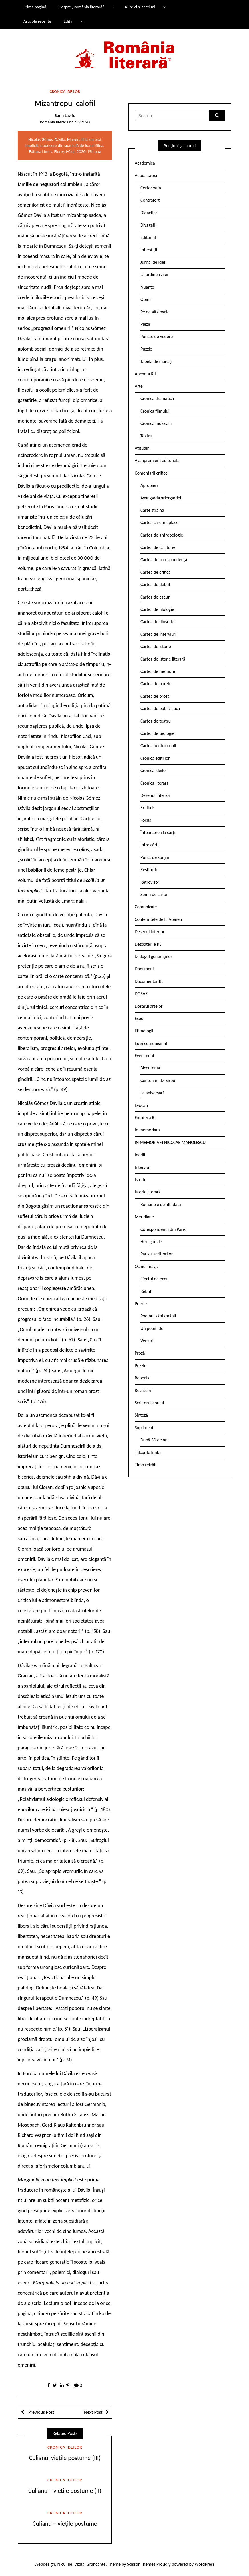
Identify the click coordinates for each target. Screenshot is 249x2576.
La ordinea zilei (154, 274)
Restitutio (149, 869)
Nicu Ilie (64, 2564)
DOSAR (141, 993)
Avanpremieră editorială (157, 460)
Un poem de (151, 1328)
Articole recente (37, 21)
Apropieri (149, 485)
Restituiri (143, 1390)
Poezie (141, 1303)
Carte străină (152, 510)
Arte (139, 386)
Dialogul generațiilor (153, 956)
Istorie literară (148, 1192)
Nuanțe (147, 287)
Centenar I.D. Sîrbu (157, 1080)
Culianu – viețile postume (65, 2523)
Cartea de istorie (155, 646)
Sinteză (141, 1415)
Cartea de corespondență (163, 559)
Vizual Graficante (89, 2564)
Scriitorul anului (149, 1402)
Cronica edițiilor (155, 758)
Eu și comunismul (151, 1043)
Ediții (68, 21)
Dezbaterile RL (148, 944)
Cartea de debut (155, 584)
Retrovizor (149, 882)
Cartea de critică (155, 572)
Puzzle (146, 349)
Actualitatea (146, 175)
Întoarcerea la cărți (157, 832)
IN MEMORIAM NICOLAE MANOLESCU (170, 1142)
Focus (145, 820)
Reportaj (142, 1378)
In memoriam (147, 1130)
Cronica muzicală (156, 423)
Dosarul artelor (149, 1006)
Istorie (140, 1179)
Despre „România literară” (81, 6)
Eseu (139, 1018)
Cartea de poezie (156, 683)
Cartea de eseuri (155, 597)
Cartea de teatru (155, 721)
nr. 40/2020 (79, 122)
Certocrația (150, 188)
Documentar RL (149, 981)
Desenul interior (155, 795)
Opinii (145, 299)
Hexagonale (151, 1241)
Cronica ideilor (65, 91)
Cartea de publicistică (160, 708)
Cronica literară (154, 783)
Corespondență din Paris (163, 1229)
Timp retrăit (146, 1464)
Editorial (148, 237)
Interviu (142, 1167)
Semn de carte (153, 894)
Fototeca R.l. (146, 1117)
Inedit (140, 1154)
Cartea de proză (155, 696)
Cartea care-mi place (159, 522)
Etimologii (144, 1030)
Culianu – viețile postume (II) (64, 2491)
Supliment (144, 1427)
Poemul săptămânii (158, 1316)
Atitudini (143, 448)
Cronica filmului (154, 411)
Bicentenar (150, 1068)
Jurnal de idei (152, 262)
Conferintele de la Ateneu (158, 919)
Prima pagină (34, 6)
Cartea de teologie (157, 733)
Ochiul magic (147, 1266)
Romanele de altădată (160, 1204)
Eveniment (144, 1055)
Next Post (93, 2412)
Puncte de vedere (156, 336)
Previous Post (40, 2412)
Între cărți (149, 844)
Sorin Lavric (65, 115)
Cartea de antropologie (161, 535)
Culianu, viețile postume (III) (65, 2458)
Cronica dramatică (157, 398)
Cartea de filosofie (157, 621)
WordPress (205, 2564)
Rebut (146, 1291)
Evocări (141, 1105)
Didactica (149, 212)
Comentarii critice (151, 473)
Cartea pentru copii (158, 745)
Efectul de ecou (154, 1278)
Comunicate (146, 906)
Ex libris (147, 807)
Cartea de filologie (157, 609)
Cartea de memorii (157, 671)
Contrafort (150, 200)
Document (144, 968)
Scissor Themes (141, 2564)
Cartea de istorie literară (162, 659)
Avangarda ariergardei (160, 498)
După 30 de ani (154, 1440)
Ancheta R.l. (146, 374)
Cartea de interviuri (158, 634)
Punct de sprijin (154, 857)
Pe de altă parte (155, 312)
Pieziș (145, 324)
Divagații (148, 225)
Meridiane (144, 1216)
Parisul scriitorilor (156, 1254)
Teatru (146, 436)
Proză (140, 1353)
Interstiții (148, 250)
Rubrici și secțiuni (140, 6)
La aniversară (152, 1092)
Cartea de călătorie (158, 547)
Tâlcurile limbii (148, 1452)
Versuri (146, 1340)
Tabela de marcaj (156, 361)
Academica (145, 163)
